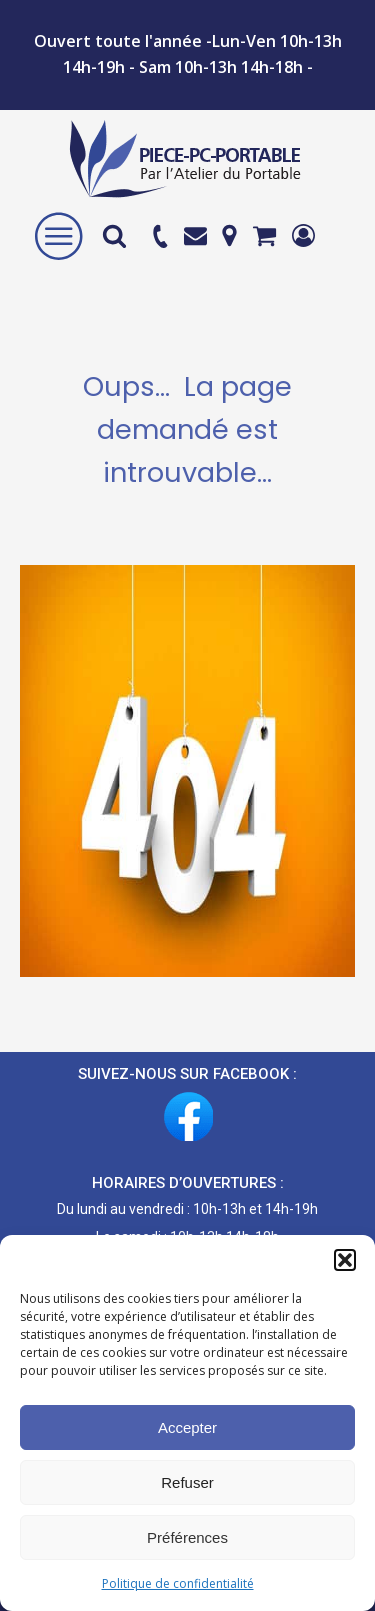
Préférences (187, 1537)
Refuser (187, 1482)
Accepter (187, 1427)
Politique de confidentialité (178, 1583)
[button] (345, 1260)
